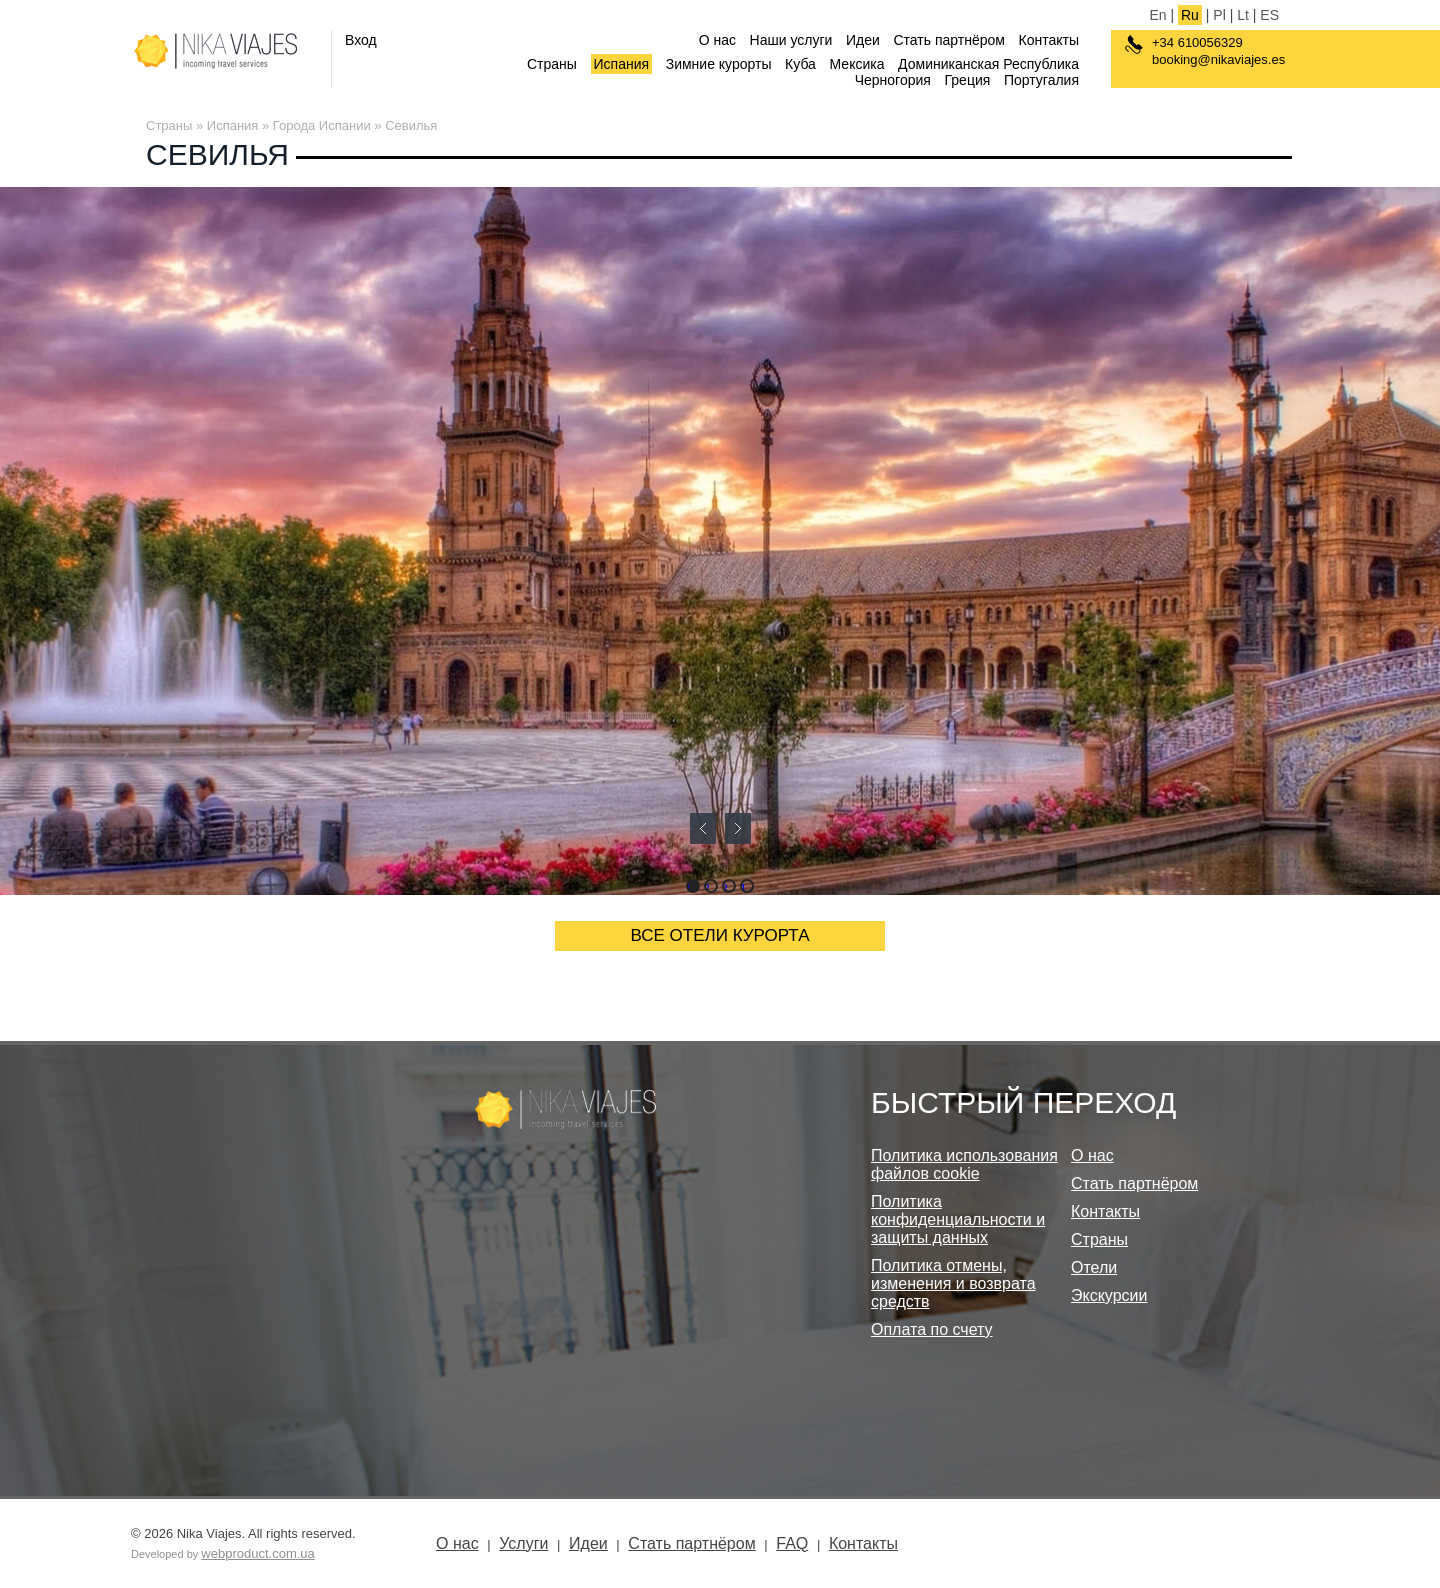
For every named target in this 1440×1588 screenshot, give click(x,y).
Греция (968, 80)
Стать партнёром (948, 40)
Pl (1219, 15)
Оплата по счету (932, 1329)
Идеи (863, 40)
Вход (361, 40)
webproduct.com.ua (257, 1553)
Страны (552, 64)
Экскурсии (1109, 1295)
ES (1269, 15)
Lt (1243, 15)
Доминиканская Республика (988, 64)
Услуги (523, 1543)
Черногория (893, 80)
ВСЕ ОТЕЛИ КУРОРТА (720, 935)
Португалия (1041, 80)
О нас (717, 40)
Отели (1094, 1267)
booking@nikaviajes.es (1218, 59)
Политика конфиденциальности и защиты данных (958, 1219)
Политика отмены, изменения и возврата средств (953, 1283)
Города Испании (322, 125)
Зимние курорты (719, 64)
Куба (800, 64)
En (1157, 15)
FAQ (792, 1543)
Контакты (1049, 40)
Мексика (857, 64)
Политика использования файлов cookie (964, 1164)
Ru (1190, 15)
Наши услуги (791, 40)
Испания (622, 64)
